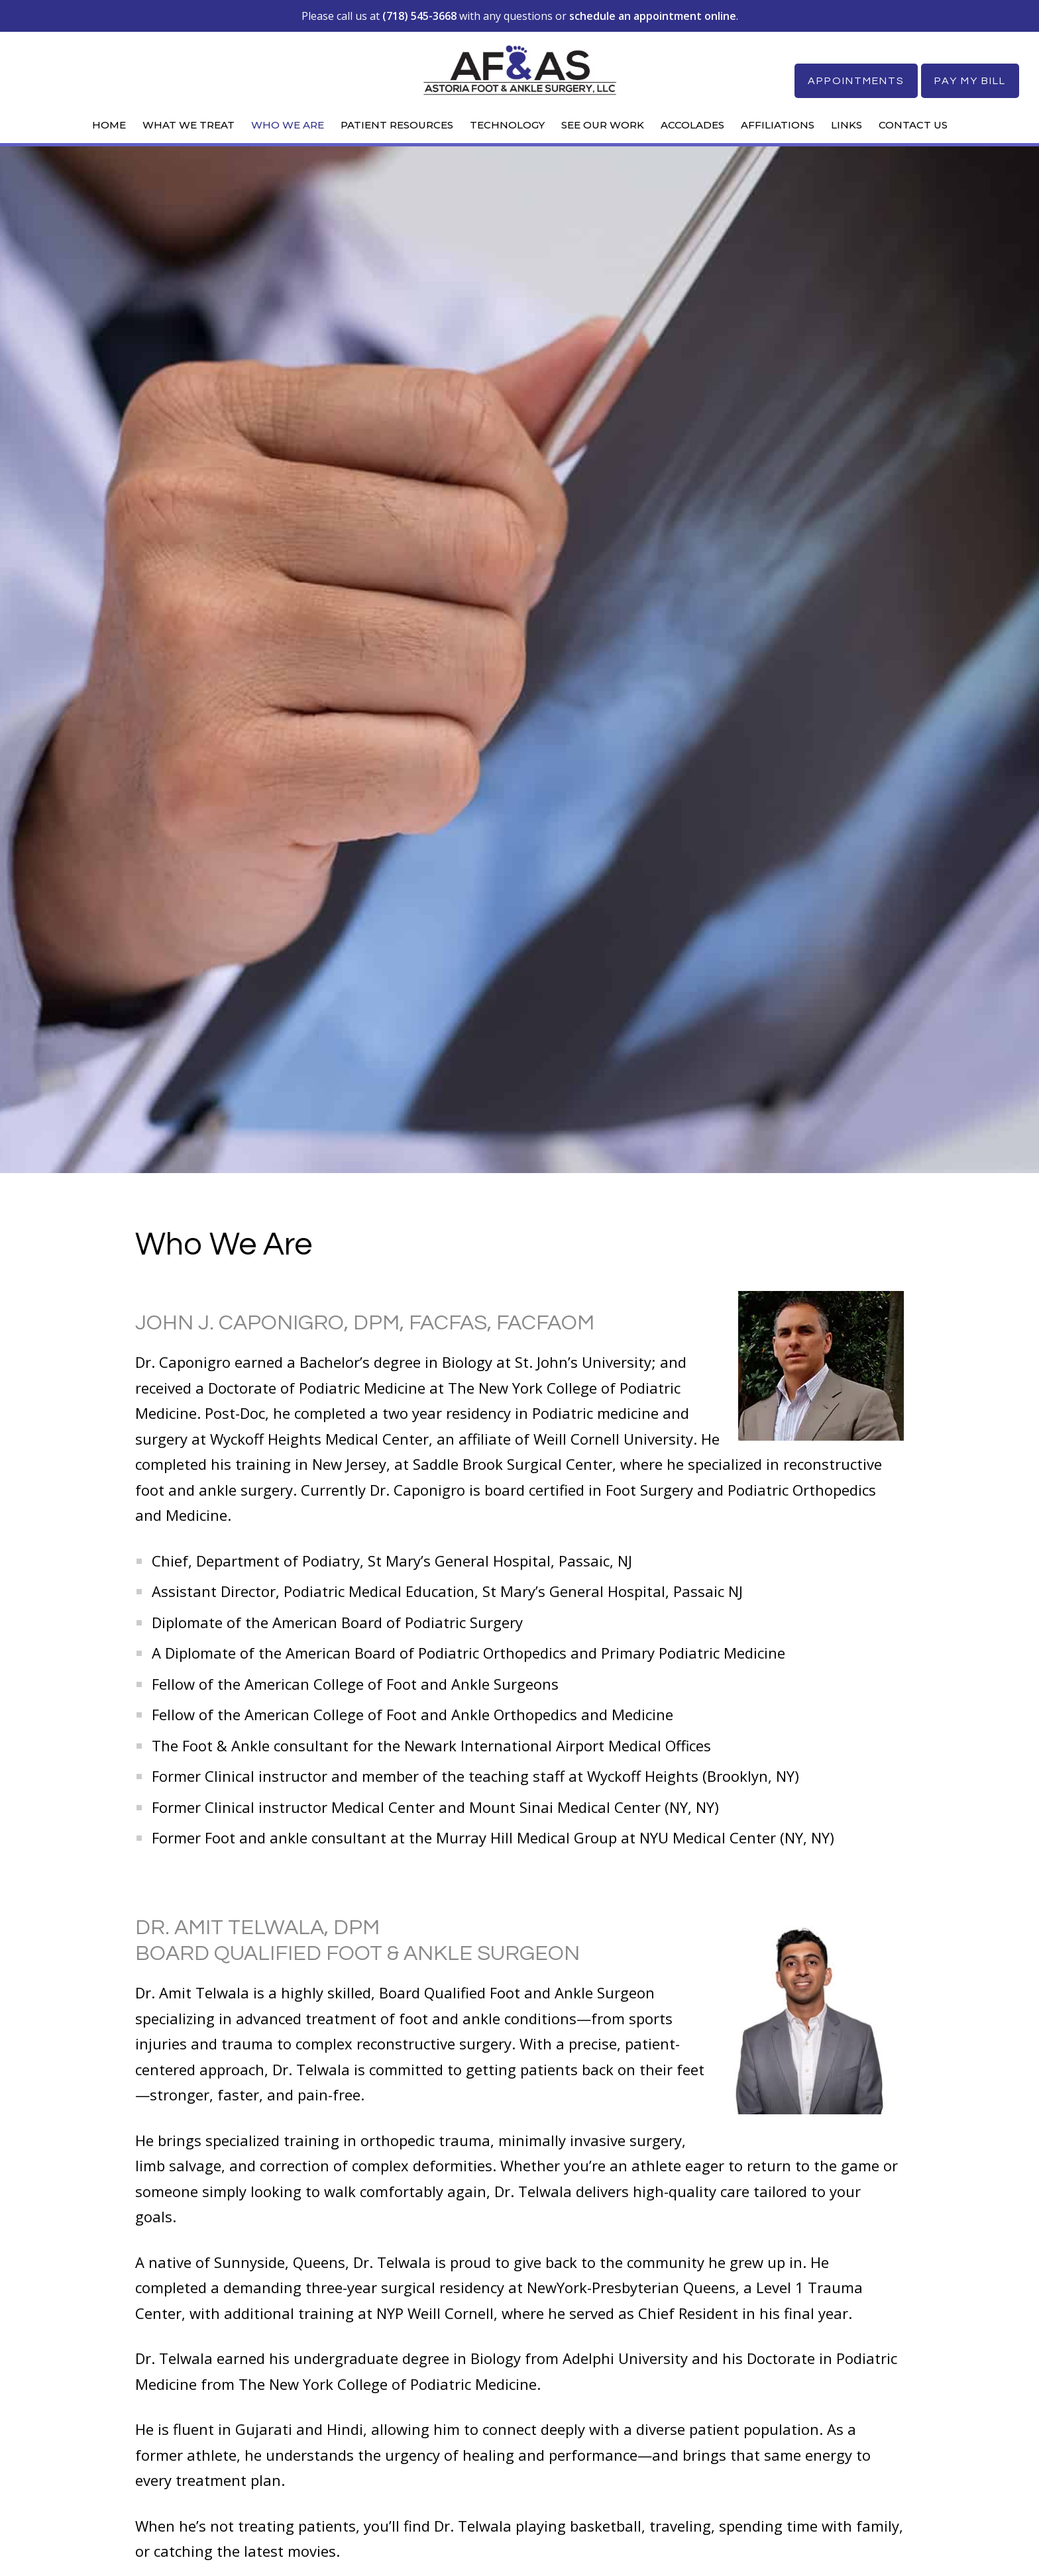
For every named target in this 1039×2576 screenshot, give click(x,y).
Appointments (855, 81)
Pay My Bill (970, 81)
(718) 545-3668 (419, 16)
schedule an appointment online (652, 16)
